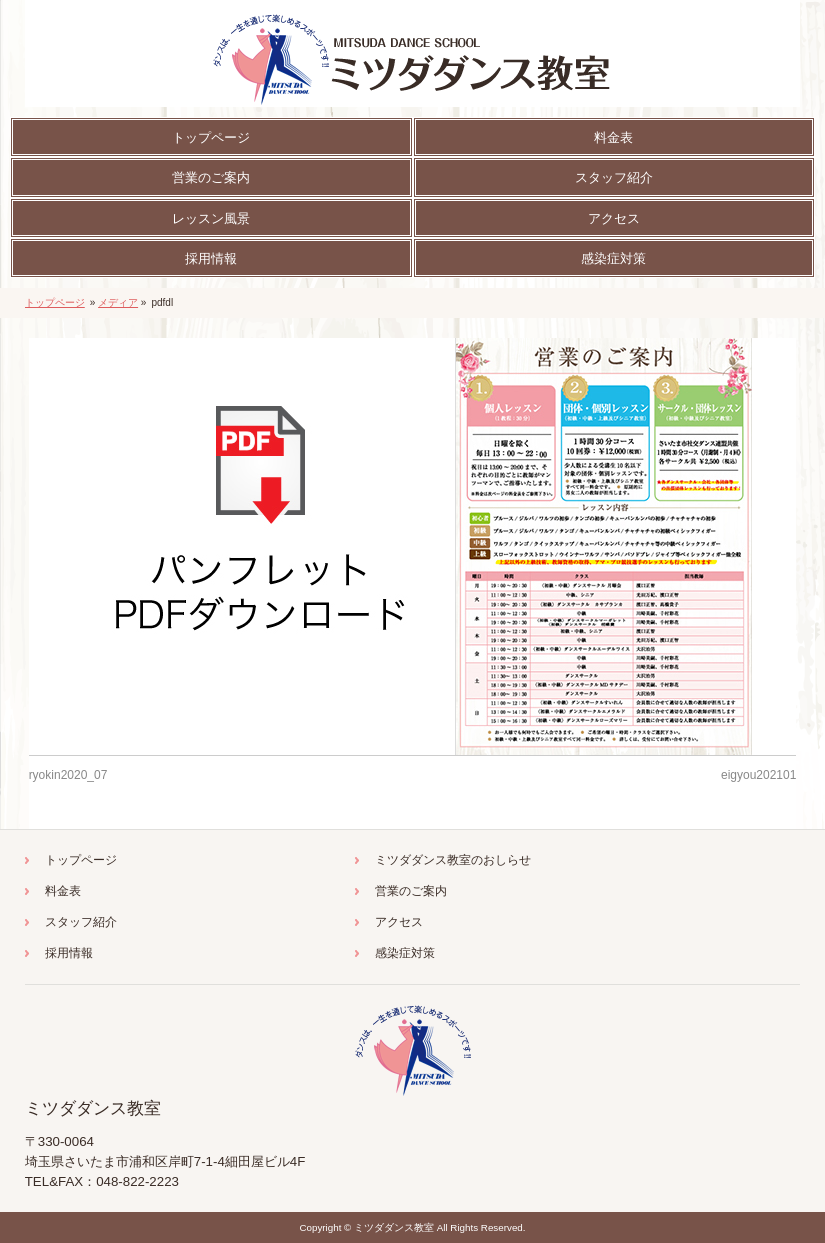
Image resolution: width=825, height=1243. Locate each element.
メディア (118, 302)
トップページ (55, 302)
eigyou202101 (758, 775)
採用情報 (69, 953)
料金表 (63, 891)
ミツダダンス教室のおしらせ (453, 860)
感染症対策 (405, 953)
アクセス (399, 922)
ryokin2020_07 (68, 775)
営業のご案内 (411, 891)
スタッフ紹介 (81, 922)
